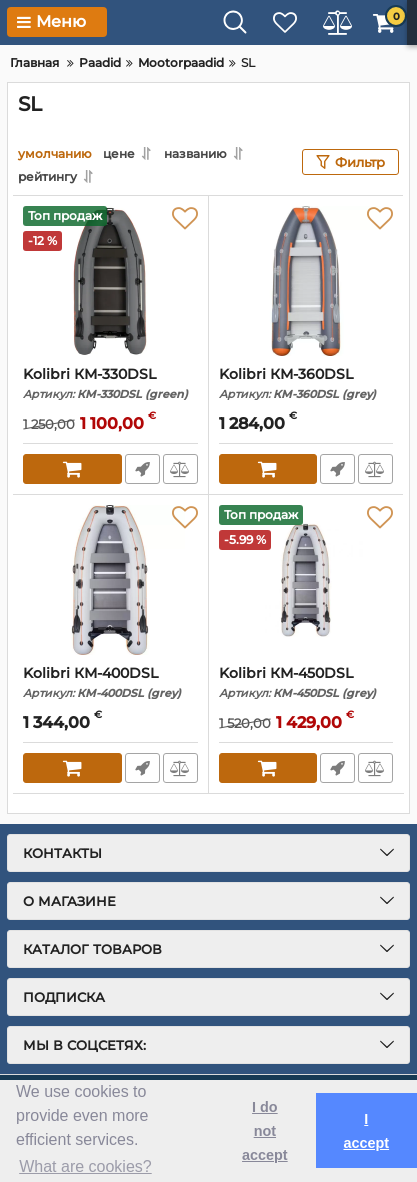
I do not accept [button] (265, 1131)
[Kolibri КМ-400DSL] (110, 580)
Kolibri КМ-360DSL (306, 383)
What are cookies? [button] (85, 1166)
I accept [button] (366, 1131)
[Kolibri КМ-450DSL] (306, 580)
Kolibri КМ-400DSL (110, 682)
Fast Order (142, 469)
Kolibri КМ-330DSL (110, 383)
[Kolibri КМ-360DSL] (306, 281)
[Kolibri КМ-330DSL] (110, 281)
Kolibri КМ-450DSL (306, 682)
